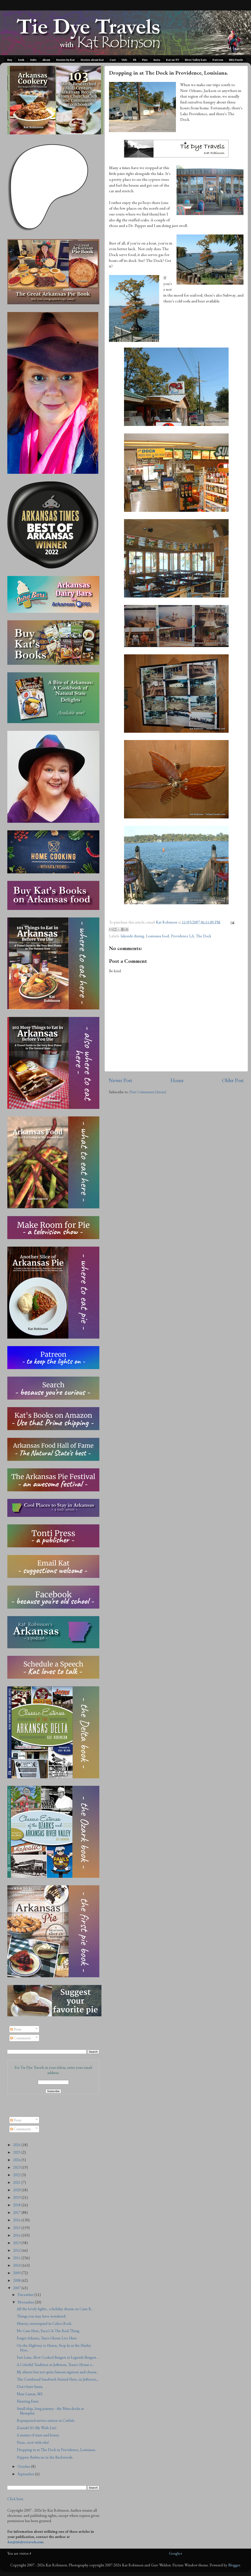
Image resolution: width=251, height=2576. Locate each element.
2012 (17, 2250)
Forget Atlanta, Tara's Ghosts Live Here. (47, 2338)
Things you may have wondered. (41, 2316)
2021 (17, 2182)
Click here (15, 2498)
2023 (17, 2167)
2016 (17, 2220)
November (26, 2302)
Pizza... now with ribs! (33, 2442)
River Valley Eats (196, 59)
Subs (33, 59)
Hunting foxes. (28, 2401)
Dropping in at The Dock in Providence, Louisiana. (56, 2449)
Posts (15, 2029)
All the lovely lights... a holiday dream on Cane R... (55, 2308)
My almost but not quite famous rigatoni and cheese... (57, 2372)
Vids (124, 59)
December (26, 2294)
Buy (9, 59)
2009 (17, 2272)
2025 (17, 2152)
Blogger (234, 2565)
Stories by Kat (65, 59)
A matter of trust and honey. (38, 2435)
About (46, 59)
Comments (20, 2038)
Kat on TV (172, 59)
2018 (17, 2205)
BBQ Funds (236, 59)
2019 (17, 2197)
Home (177, 1080)
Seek (21, 59)
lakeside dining (132, 936)
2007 (17, 2288)
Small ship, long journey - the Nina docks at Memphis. (50, 2410)
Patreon (218, 59)
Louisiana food (157, 936)
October (24, 2466)
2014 (17, 2235)
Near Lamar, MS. (30, 2393)
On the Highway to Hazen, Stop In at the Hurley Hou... (54, 2347)
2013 (17, 2242)
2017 (17, 2212)
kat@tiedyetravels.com (25, 2541)
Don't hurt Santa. (30, 2386)
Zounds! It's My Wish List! (36, 2427)
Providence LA (182, 936)
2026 (17, 2144)
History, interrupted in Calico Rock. (44, 2323)
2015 (17, 2227)
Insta (157, 59)
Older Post (233, 1080)
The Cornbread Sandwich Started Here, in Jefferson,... (58, 2379)
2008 (17, 2280)
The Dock (203, 936)
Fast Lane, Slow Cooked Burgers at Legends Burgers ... (58, 2357)
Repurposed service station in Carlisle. (46, 2420)
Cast (113, 59)
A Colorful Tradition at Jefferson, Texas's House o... (55, 2364)
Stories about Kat (92, 59)
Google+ (175, 2553)
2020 (17, 2189)
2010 (17, 2265)
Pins (145, 59)
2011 (17, 2257)
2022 (17, 2174)
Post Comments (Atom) (147, 1091)
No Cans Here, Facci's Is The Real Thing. (48, 2330)
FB (134, 59)
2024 (17, 2159)
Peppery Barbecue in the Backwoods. (45, 2457)
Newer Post (120, 1080)
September (26, 2474)
